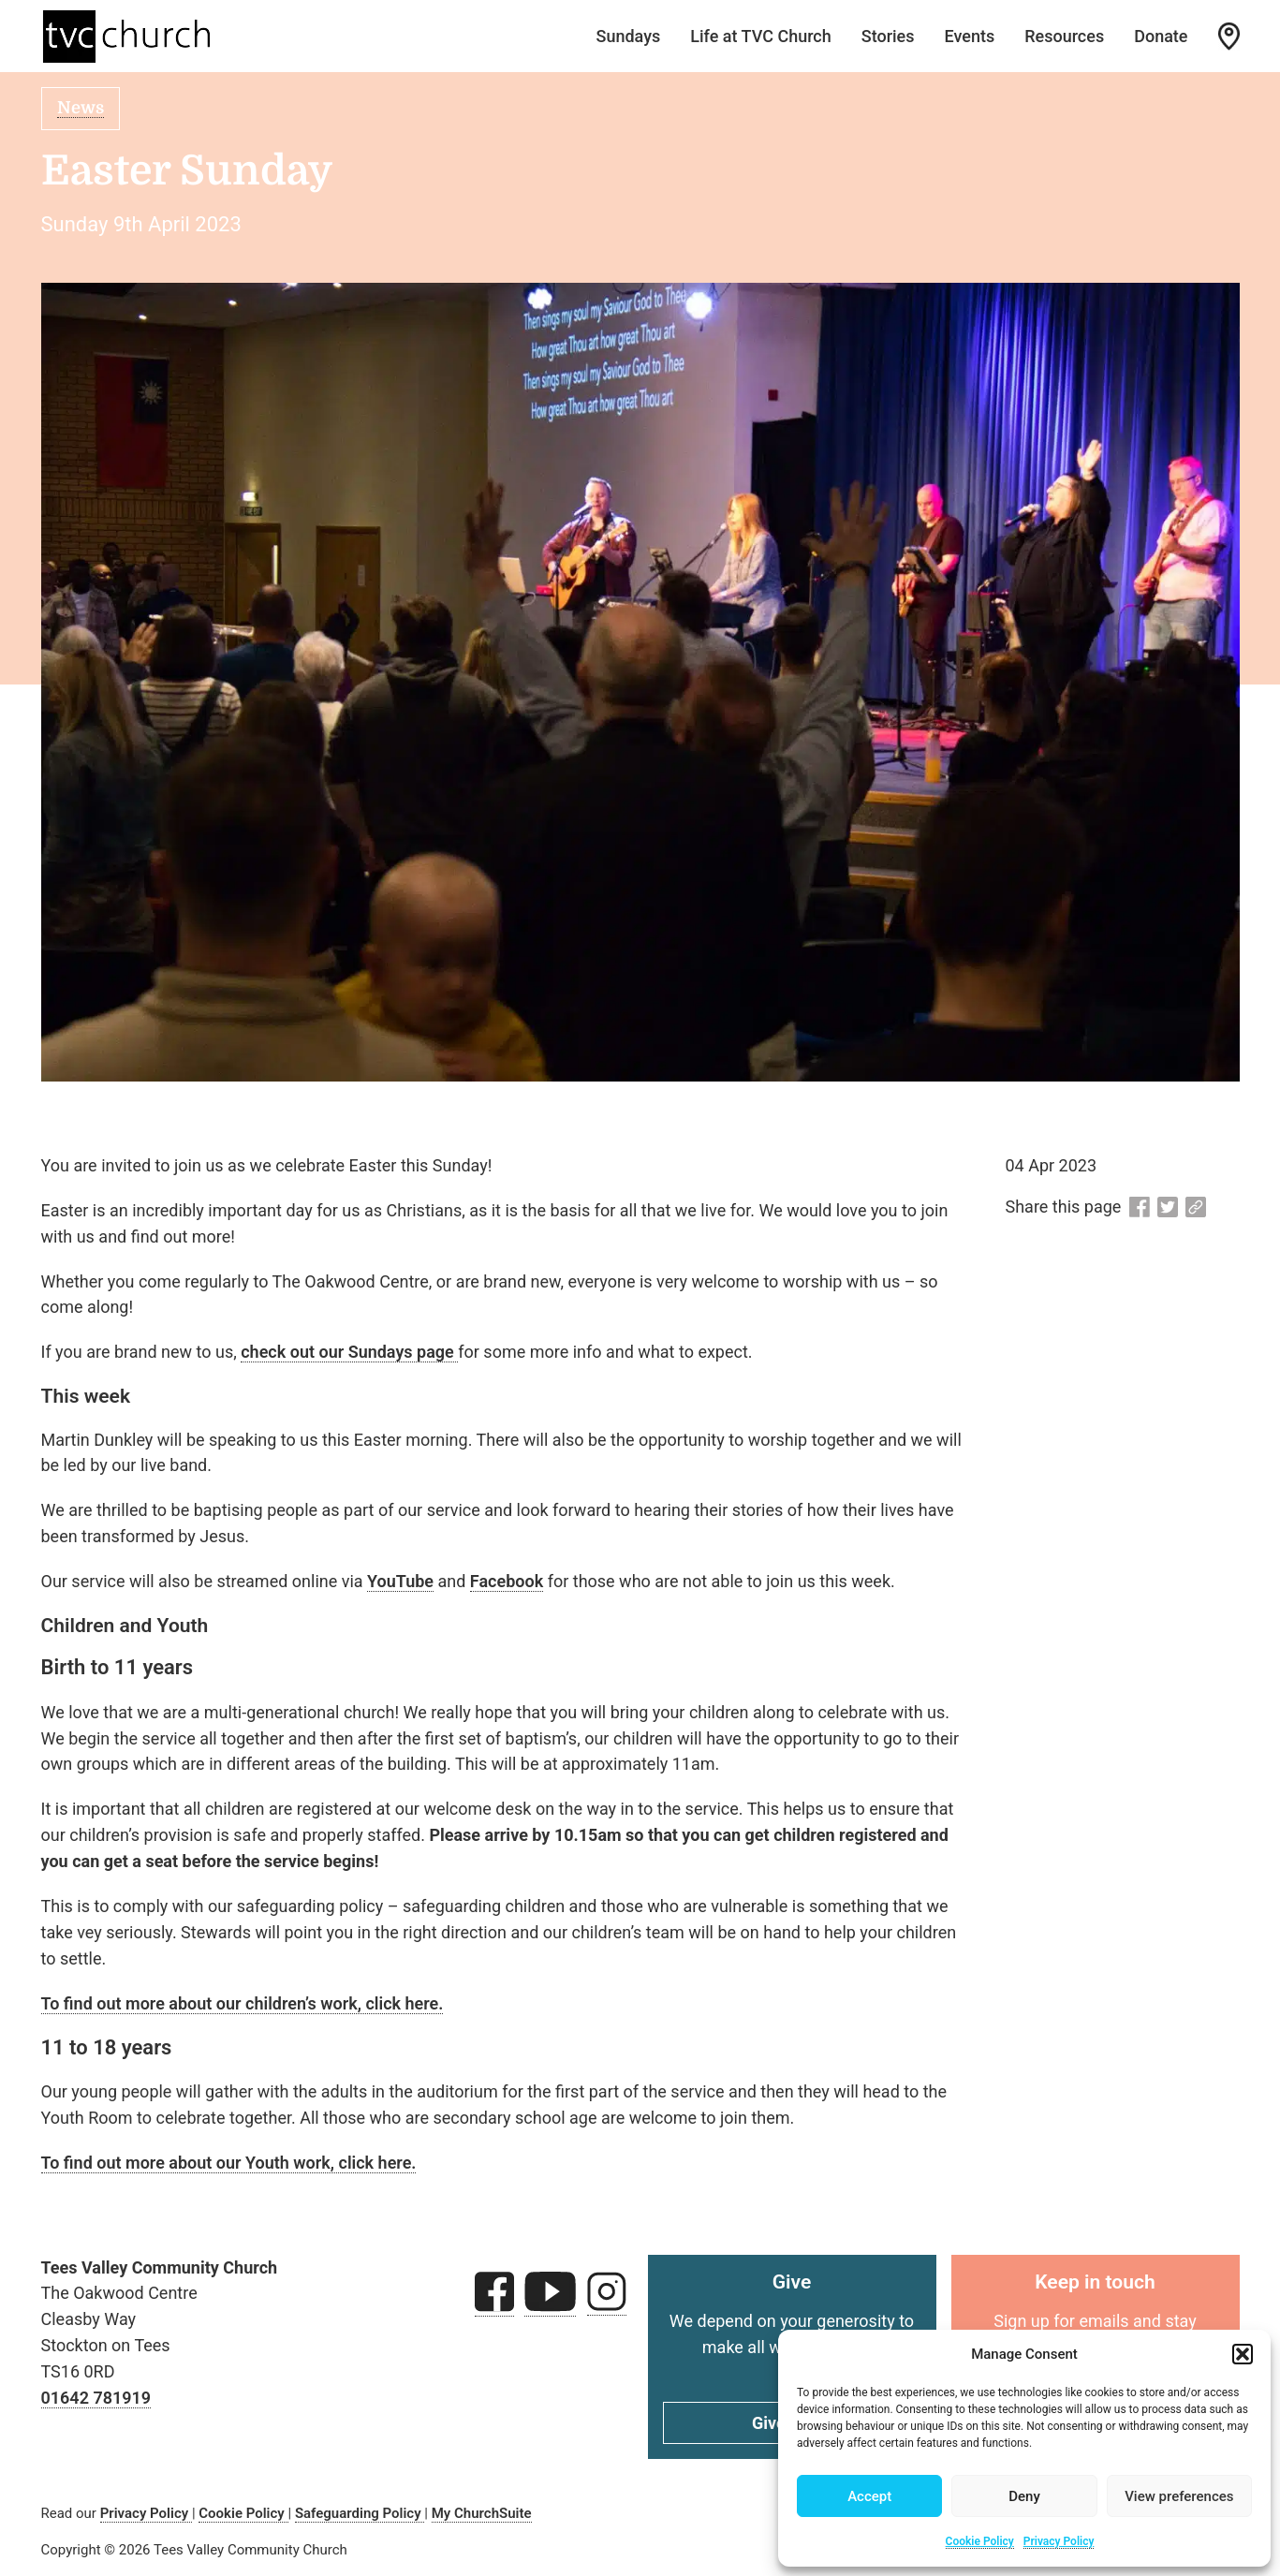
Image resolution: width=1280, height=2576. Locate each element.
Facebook (506, 1581)
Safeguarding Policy (359, 2513)
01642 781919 (96, 2397)
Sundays (628, 36)
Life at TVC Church (760, 36)
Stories (888, 36)
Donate (1160, 36)
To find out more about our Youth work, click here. (229, 2162)
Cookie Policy (980, 2541)
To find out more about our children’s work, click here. (242, 2003)
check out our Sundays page (349, 1352)
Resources (1064, 36)
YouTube (400, 1581)
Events (970, 36)
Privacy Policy (1059, 2541)
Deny (1024, 2496)
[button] (1242, 2354)
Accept (869, 2496)
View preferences (1179, 2496)
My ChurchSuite (482, 2513)
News (80, 107)
